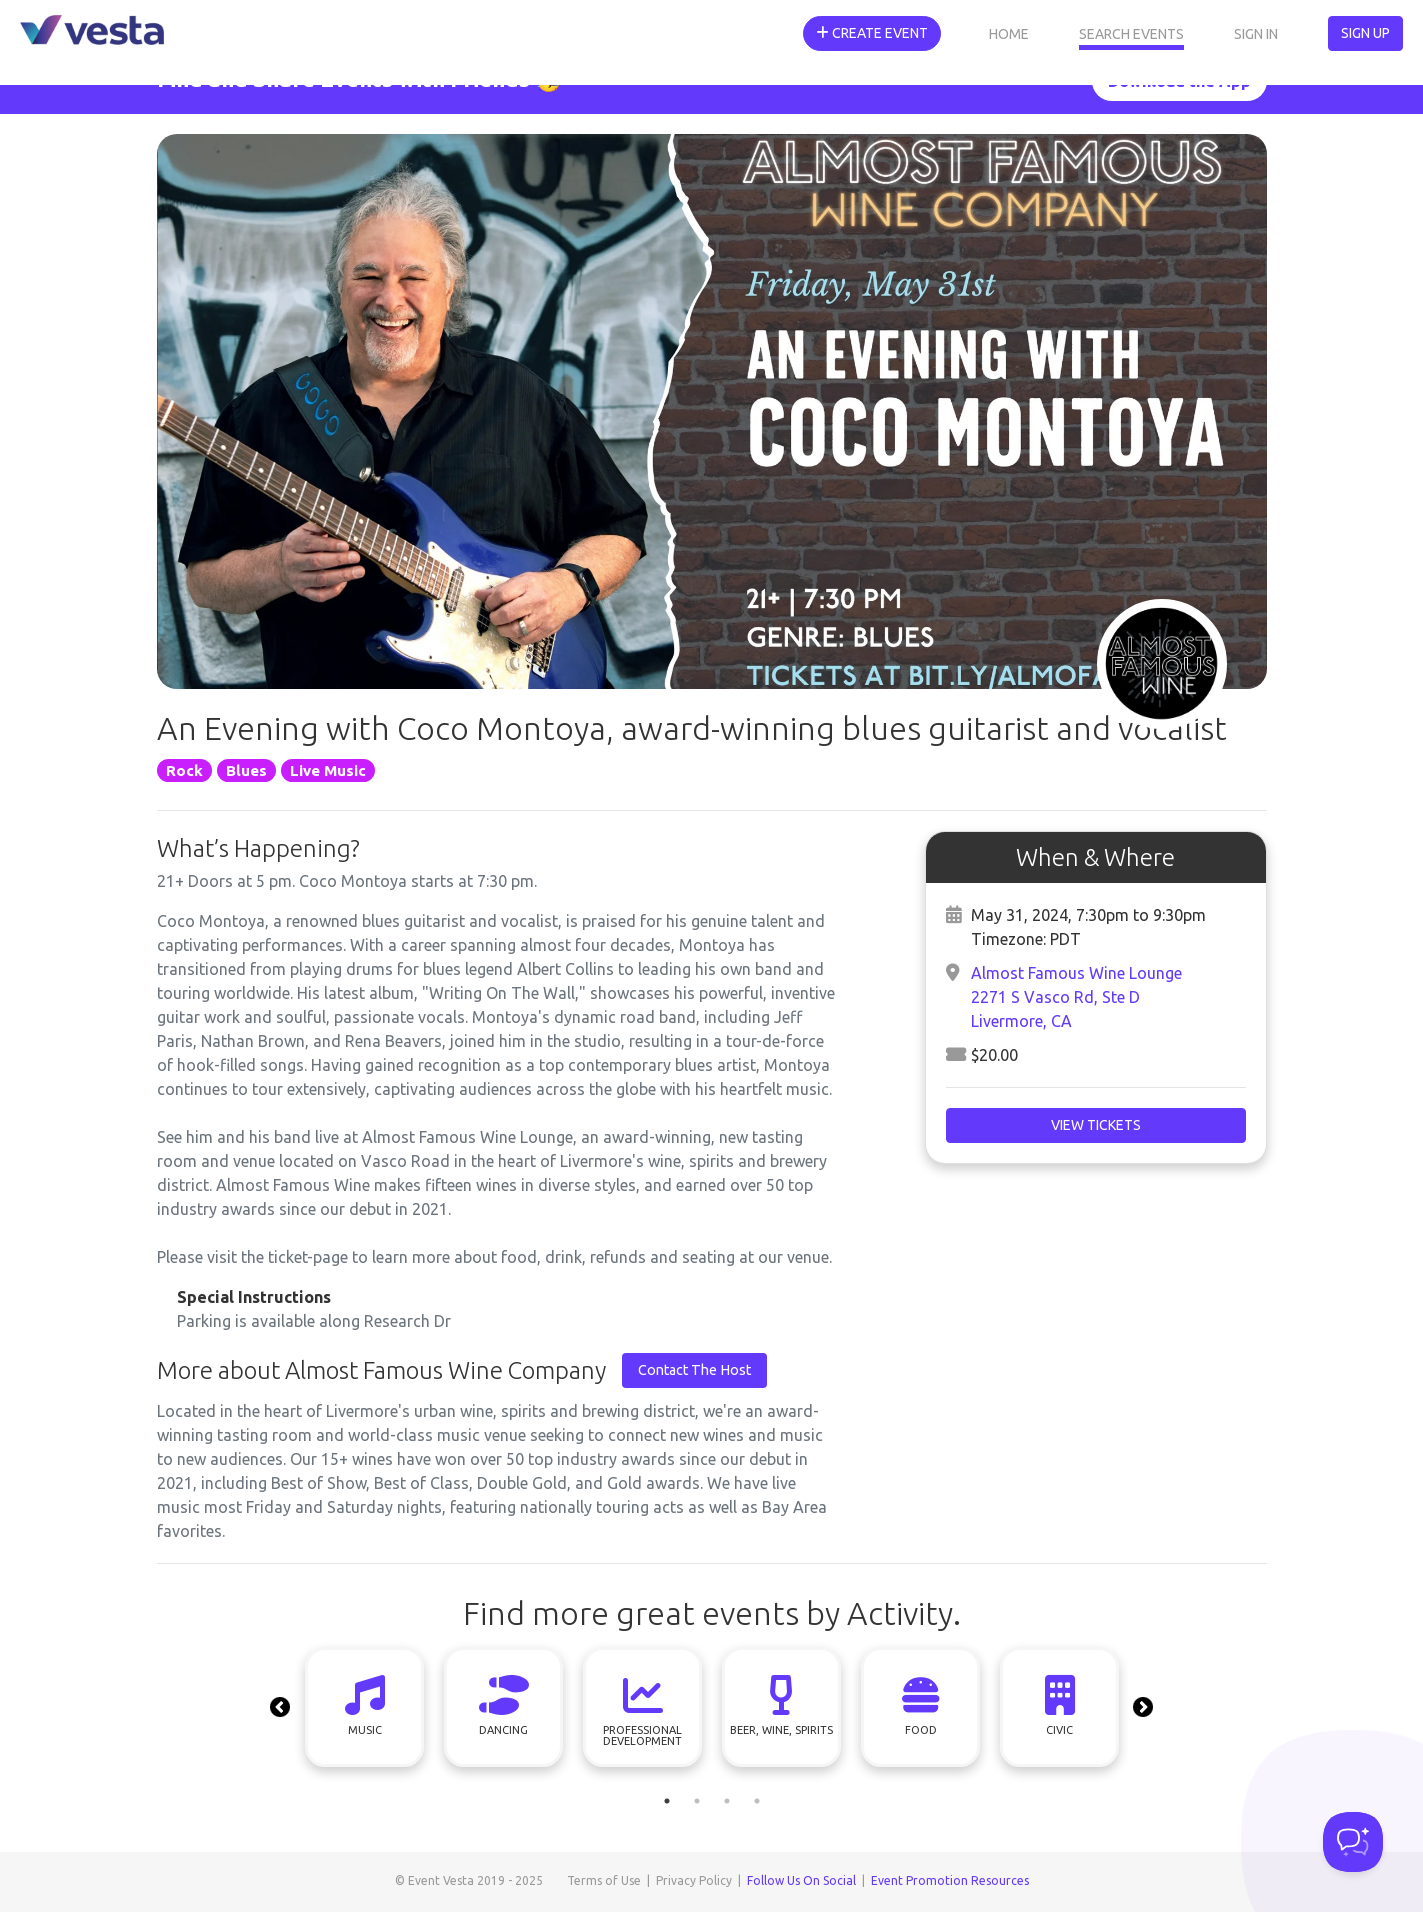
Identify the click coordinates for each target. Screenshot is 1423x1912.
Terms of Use (604, 1880)
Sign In (1256, 34)
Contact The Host (694, 1370)
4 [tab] (757, 1801)
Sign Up (1365, 33)
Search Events (1131, 34)
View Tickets (1096, 1125)
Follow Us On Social (801, 1880)
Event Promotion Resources (950, 1880)
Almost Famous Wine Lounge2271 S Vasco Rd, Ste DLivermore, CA (1076, 997)
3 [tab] (727, 1801)
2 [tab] (697, 1801)
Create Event (872, 33)
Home (1009, 34)
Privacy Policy (694, 1880)
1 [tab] (667, 1801)
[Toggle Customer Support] (1353, 1842)
